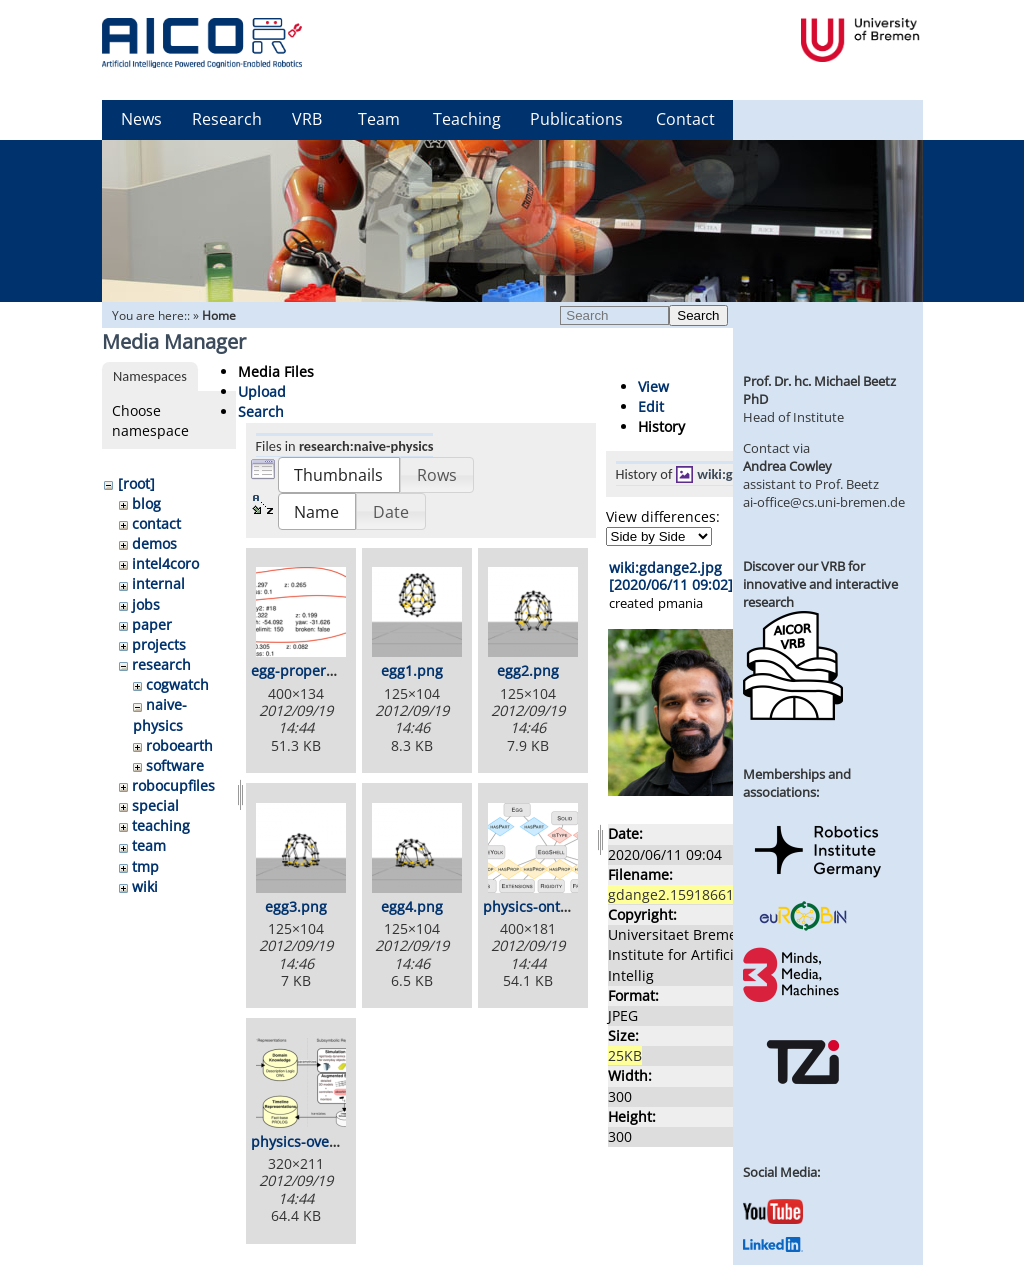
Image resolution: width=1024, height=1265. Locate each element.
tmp (145, 866)
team (149, 845)
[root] (136, 483)
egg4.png (412, 906)
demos (154, 543)
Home (219, 315)
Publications (576, 119)
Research (227, 119)
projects (159, 644)
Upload (262, 391)
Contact (685, 119)
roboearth (179, 745)
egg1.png (412, 670)
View (653, 386)
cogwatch (177, 684)
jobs (146, 604)
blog (146, 503)
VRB (307, 119)
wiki (145, 886)
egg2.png (528, 670)
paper (152, 624)
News (141, 119)
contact (156, 523)
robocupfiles (173, 785)
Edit (651, 406)
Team (379, 119)
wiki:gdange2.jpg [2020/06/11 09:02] (671, 576)
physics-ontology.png (554, 906)
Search (698, 315)
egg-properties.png (315, 670)
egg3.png (296, 906)
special (155, 805)
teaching (161, 825)
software (175, 765)
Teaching (467, 119)
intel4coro (165, 563)
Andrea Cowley (787, 466)
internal (158, 583)
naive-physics (160, 714)
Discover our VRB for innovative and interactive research (820, 584)
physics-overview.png (323, 1141)
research (161, 664)
